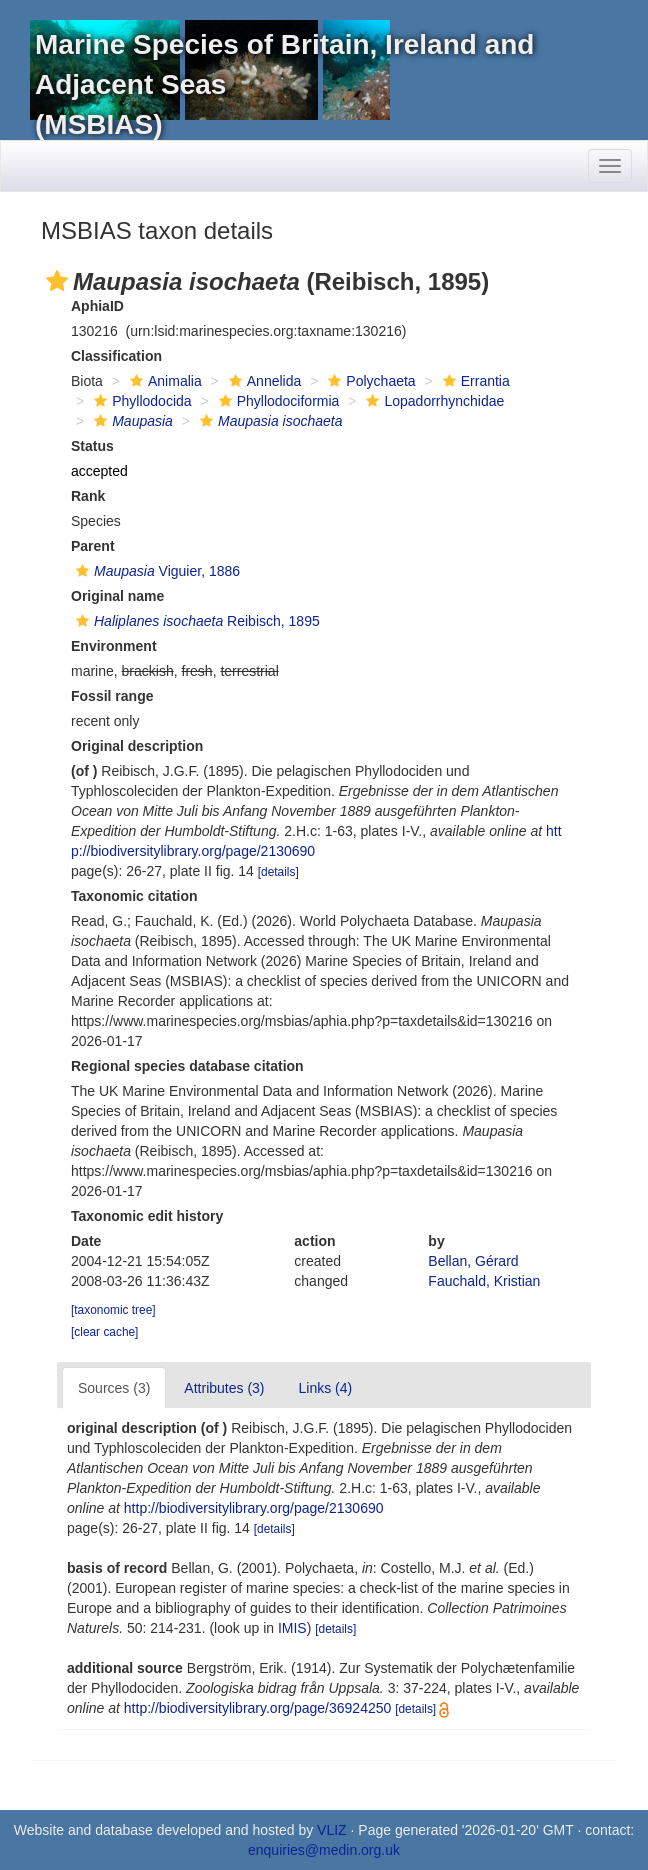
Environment (114, 646)
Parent (93, 546)
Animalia (163, 381)
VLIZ (332, 1830)
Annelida (263, 381)
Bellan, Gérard (473, 1261)
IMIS (292, 1628)
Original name (117, 596)
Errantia (474, 381)
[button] (57, 281)
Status (92, 446)
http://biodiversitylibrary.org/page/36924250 (257, 1708)
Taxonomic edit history (147, 1216)
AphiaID (97, 306)
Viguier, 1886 (155, 571)
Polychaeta (369, 381)
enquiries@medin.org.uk (324, 1850)
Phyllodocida (140, 401)
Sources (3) (114, 1388)
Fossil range (112, 696)
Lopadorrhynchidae (432, 401)
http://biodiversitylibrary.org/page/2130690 (254, 1508)
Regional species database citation (187, 1066)
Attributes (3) (224, 1388)
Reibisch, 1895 (195, 621)
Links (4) (326, 1388)
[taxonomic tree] (113, 1310)
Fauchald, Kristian (484, 1281)
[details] (278, 872)
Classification (116, 356)
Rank (88, 496)
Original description (137, 746)
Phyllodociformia (277, 401)
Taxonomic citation (134, 896)
